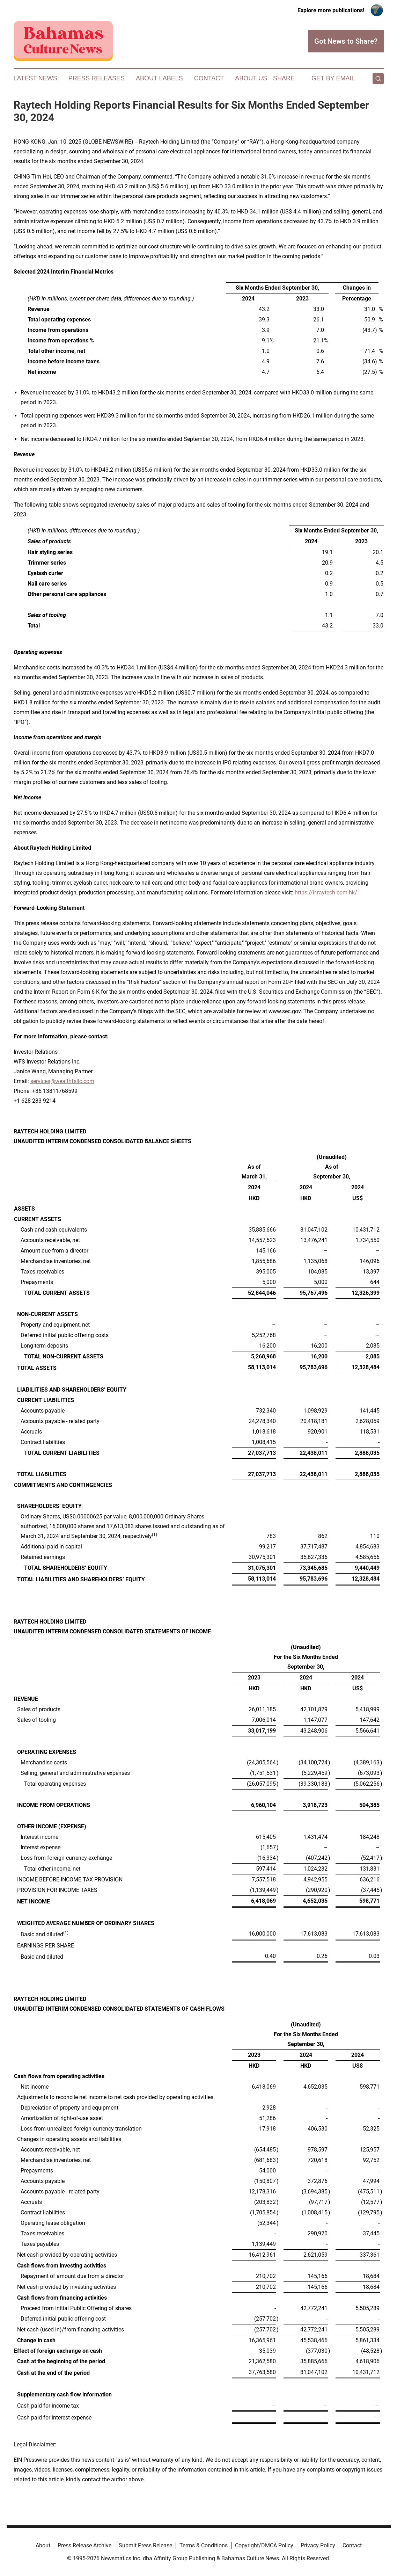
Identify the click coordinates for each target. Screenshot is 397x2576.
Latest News (35, 78)
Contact (209, 78)
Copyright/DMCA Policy (264, 2545)
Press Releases (96, 78)
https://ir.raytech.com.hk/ (326, 892)
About (43, 2545)
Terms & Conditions (203, 2545)
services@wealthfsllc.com (62, 1081)
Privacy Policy (318, 2545)
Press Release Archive (84, 2545)
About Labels (159, 78)
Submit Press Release (145, 2545)
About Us (251, 78)
